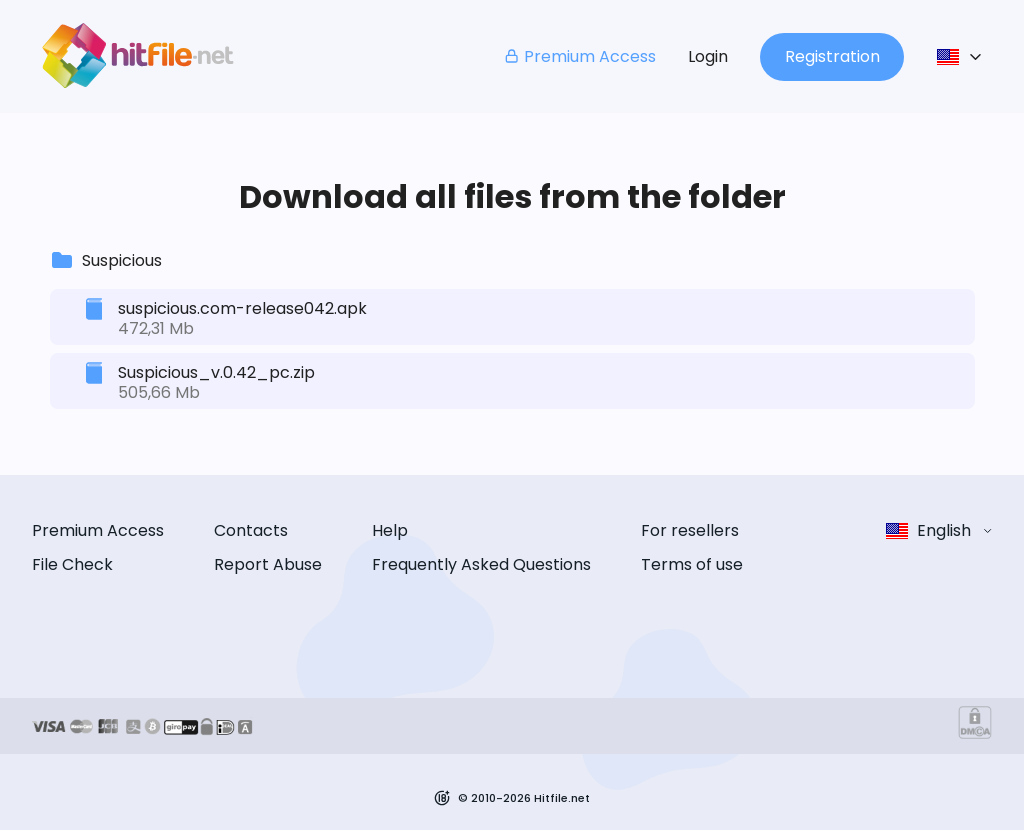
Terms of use (692, 564)
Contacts (251, 530)
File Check (72, 564)
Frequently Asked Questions (481, 564)
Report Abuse (268, 564)
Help (390, 530)
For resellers (690, 530)
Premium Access (579, 56)
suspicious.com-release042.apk (242, 308)
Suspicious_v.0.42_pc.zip (216, 372)
